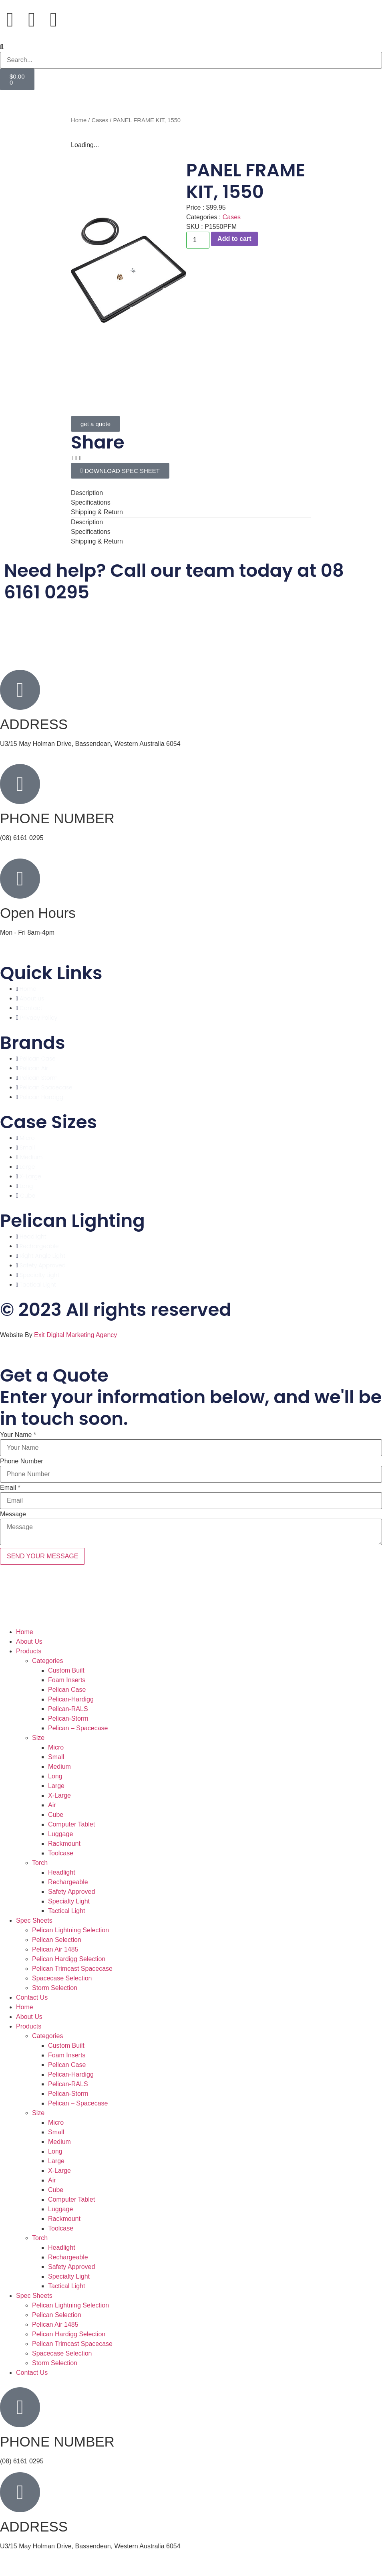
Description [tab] (87, 492)
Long (55, 1776)
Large (56, 1785)
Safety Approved (71, 1891)
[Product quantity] (197, 240)
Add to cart (234, 238)
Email (10, 1488)
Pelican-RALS (68, 1708)
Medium (59, 1766)
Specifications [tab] (91, 502)
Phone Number (21, 1461)
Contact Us (32, 1997)
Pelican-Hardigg (71, 1699)
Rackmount (64, 1843)
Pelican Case (67, 1689)
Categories (47, 1660)
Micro (56, 1747)
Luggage (60, 1833)
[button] (191, 47)
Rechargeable (68, 1882)
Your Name (18, 1435)
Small (56, 1757)
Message (13, 1514)
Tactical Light (66, 1910)
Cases (100, 120)
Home (78, 120)
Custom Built (66, 1670)
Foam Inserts (66, 1680)
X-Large (59, 1795)
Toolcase (60, 1853)
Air (52, 1805)
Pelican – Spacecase (78, 1728)
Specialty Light (69, 1901)
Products (28, 1651)
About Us (29, 1641)
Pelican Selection (56, 1939)
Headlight (61, 1872)
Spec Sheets (34, 1920)
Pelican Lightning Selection (70, 1930)
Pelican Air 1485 (55, 1949)
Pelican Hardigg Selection (68, 1959)
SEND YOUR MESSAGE (42, 1556)
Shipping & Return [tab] (97, 512)
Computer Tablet (71, 1824)
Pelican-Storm (68, 1718)
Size (38, 1737)
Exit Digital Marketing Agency (76, 1334)
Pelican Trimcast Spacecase (72, 1968)
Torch (40, 1862)
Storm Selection (54, 1987)
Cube (55, 1814)
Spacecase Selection (62, 1978)
